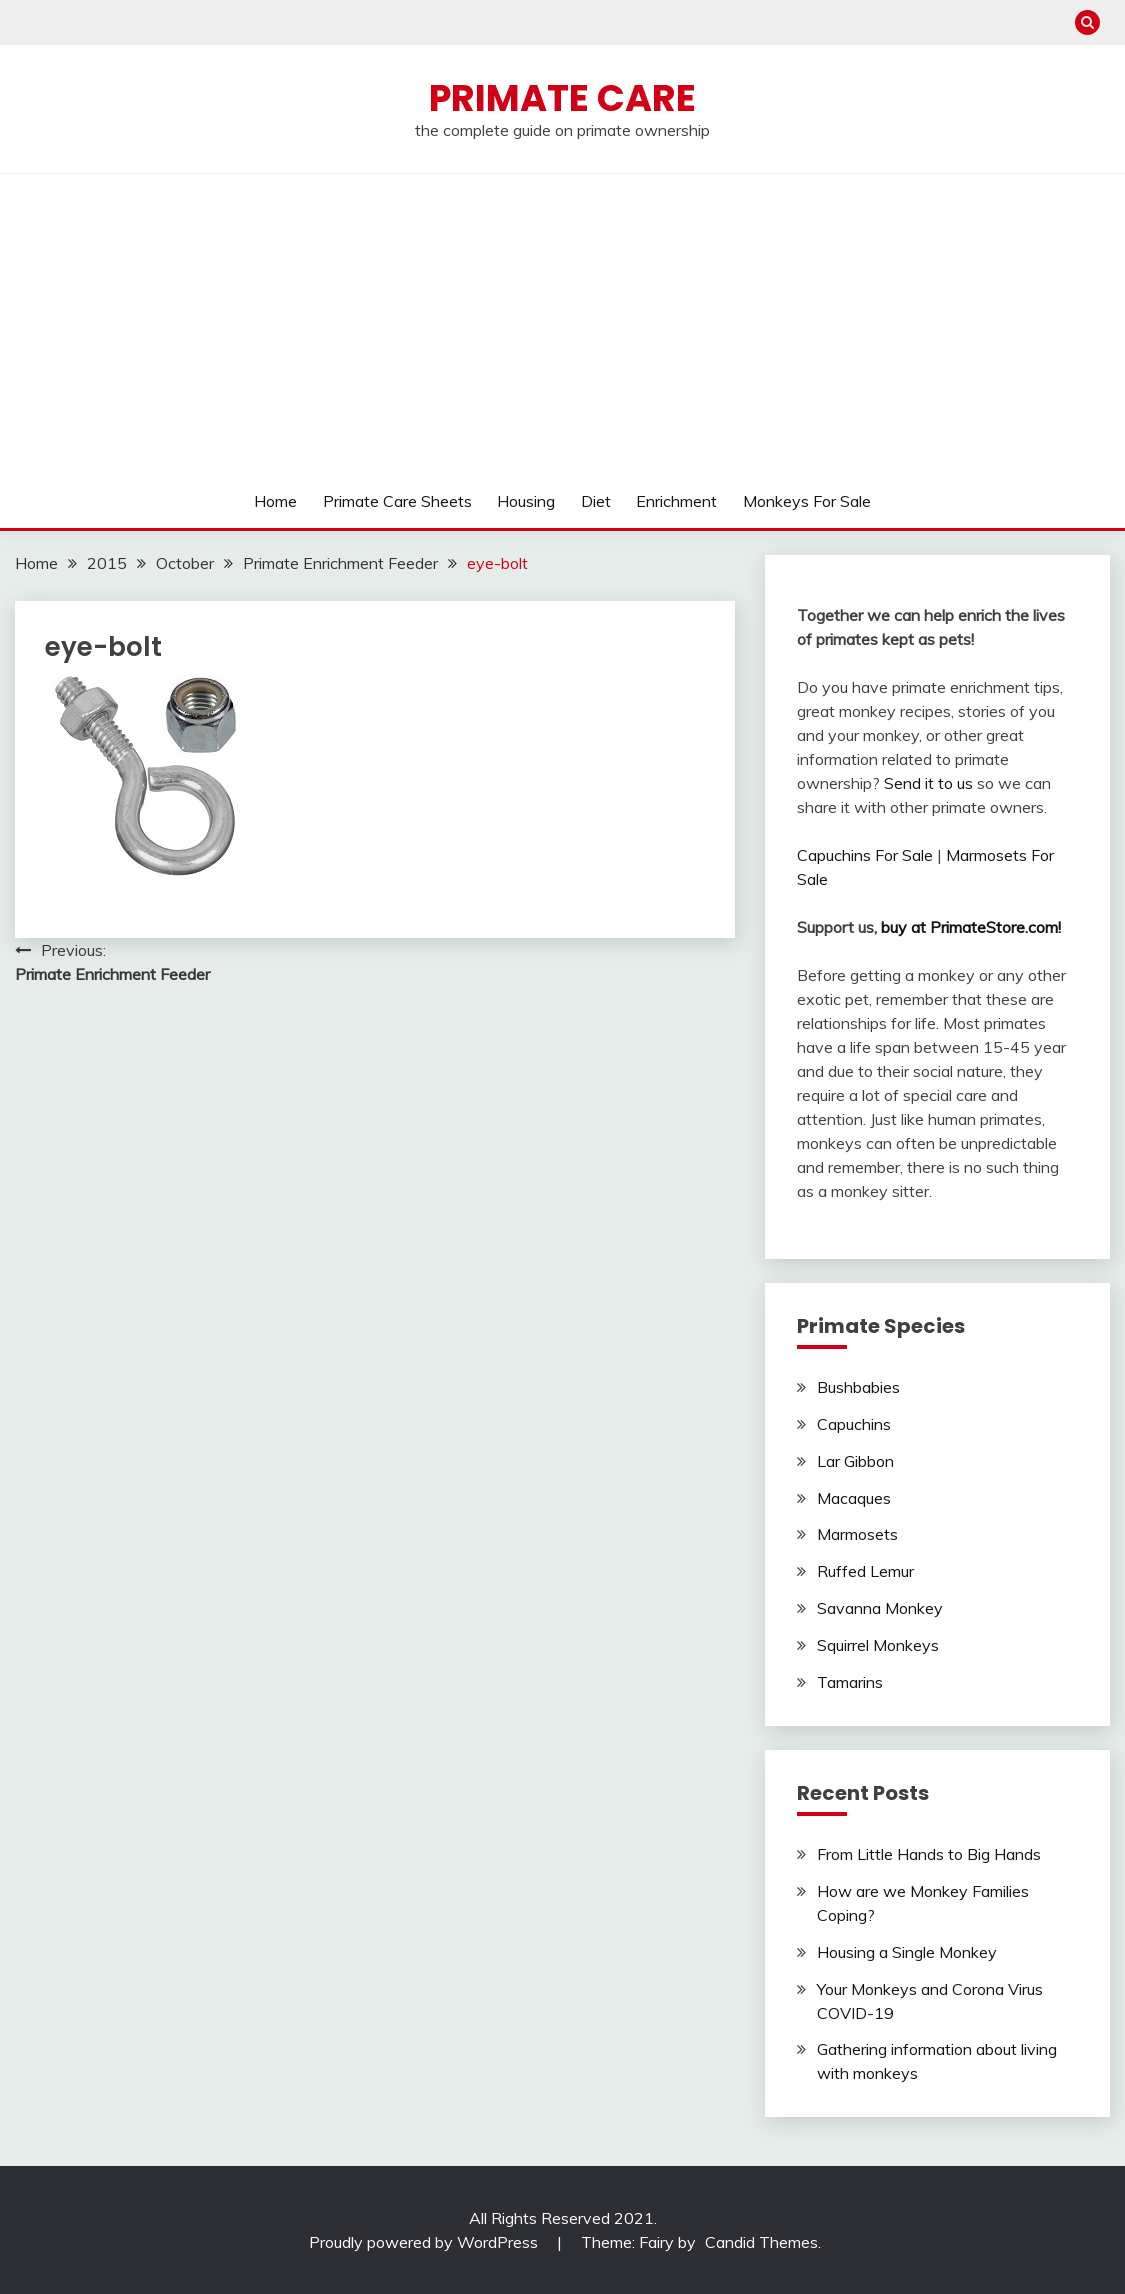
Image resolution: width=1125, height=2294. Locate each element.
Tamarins (850, 1682)
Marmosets (857, 1534)
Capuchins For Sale (865, 855)
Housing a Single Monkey (907, 1952)
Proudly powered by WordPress (425, 2242)
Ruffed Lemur (865, 1571)
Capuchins (854, 1424)
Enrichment (676, 501)
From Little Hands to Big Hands (929, 1854)
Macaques (854, 1498)
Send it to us (928, 783)
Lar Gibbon (855, 1461)
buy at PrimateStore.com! (971, 927)
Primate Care (562, 98)
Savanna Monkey (880, 1608)
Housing (526, 501)
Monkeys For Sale (807, 501)
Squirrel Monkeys (878, 1645)
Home (275, 501)
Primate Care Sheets (397, 501)
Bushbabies (858, 1387)
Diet (596, 501)
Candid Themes (761, 2242)
